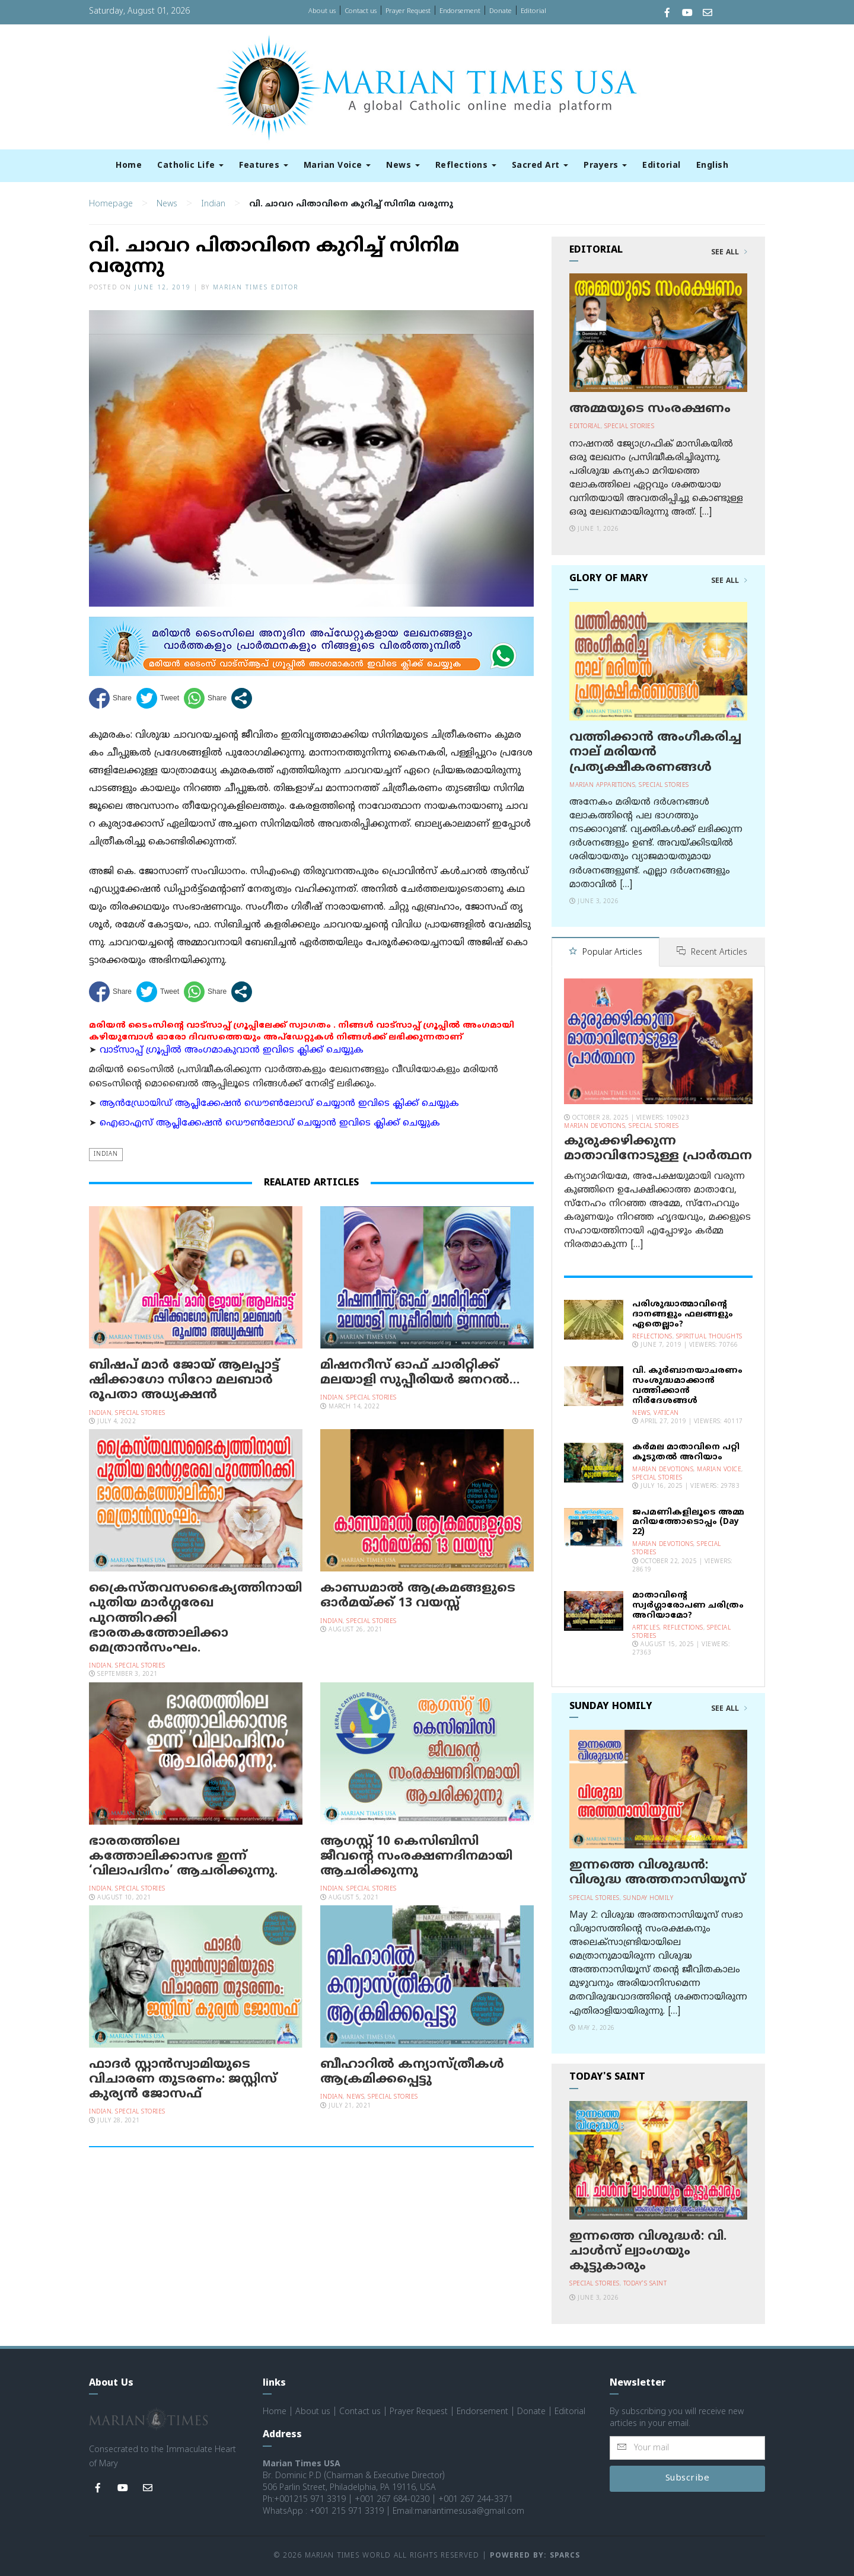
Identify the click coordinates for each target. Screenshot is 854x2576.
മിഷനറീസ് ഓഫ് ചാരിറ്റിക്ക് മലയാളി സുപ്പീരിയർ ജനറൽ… (420, 1373)
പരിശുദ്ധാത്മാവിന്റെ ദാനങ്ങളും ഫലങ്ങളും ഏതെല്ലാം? (682, 1314)
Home (129, 166)
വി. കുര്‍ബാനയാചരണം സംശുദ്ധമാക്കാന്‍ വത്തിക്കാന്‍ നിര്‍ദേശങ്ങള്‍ (687, 1385)
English (712, 166)
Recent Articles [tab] (712, 953)
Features (263, 166)
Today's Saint (645, 2284)
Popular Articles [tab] (605, 953)
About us (322, 11)
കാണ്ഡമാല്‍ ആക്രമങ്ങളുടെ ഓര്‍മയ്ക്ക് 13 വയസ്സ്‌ (417, 1596)
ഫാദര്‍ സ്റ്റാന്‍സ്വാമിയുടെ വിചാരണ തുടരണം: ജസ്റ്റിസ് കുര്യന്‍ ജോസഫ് (183, 2079)
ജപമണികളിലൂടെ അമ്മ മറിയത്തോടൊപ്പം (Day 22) (688, 1522)
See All (729, 252)
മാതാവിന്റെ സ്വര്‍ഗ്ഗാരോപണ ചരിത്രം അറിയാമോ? (688, 1605)
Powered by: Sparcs (535, 2556)
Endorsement (459, 11)
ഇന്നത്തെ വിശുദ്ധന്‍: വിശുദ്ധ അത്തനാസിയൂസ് (657, 1873)
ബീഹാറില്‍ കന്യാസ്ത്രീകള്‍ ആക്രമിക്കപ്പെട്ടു (412, 2072)
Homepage (111, 204)
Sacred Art (540, 166)
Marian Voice (337, 166)
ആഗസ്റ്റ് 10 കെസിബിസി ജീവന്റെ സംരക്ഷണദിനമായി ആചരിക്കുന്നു (416, 1856)
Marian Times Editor (255, 288)
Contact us (361, 11)
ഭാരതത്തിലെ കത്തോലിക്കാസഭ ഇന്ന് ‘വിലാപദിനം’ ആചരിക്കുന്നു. (183, 1856)
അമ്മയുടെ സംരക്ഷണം (650, 409)
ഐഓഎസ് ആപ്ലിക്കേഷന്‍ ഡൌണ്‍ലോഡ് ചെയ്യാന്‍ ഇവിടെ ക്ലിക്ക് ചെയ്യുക (270, 1123)
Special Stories (140, 1413)
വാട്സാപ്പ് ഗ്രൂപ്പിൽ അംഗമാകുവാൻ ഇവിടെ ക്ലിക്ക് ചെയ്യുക (232, 1050)
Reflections (465, 166)
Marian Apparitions (602, 785)
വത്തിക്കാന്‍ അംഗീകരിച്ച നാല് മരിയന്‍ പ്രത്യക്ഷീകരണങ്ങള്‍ (655, 752)
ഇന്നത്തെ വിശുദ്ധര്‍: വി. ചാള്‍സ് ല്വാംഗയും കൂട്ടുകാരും (647, 2251)
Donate (500, 11)
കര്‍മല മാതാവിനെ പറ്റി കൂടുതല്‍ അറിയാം (686, 1452)
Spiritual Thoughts (709, 1337)
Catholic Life (190, 166)
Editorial (533, 11)
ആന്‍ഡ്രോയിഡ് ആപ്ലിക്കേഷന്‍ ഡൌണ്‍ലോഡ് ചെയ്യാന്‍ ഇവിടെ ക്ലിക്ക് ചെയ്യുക (279, 1104)
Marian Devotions (594, 1126)
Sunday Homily (648, 1898)
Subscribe (687, 2478)
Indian (213, 204)
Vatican (666, 1413)
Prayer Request (408, 11)
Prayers (605, 166)
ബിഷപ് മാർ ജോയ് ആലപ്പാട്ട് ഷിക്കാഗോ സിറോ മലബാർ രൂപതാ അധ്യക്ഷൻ (184, 1380)
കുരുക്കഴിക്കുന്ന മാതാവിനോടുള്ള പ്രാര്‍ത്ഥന (658, 1149)
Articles (645, 1628)
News (403, 166)
